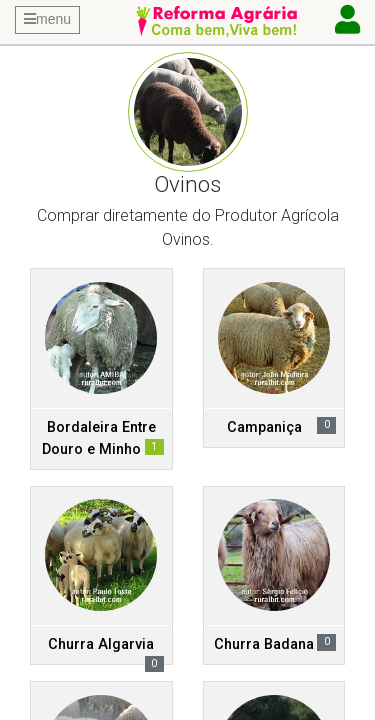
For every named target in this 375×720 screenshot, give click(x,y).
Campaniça (264, 427)
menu (47, 19)
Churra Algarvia (101, 644)
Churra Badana (264, 644)
